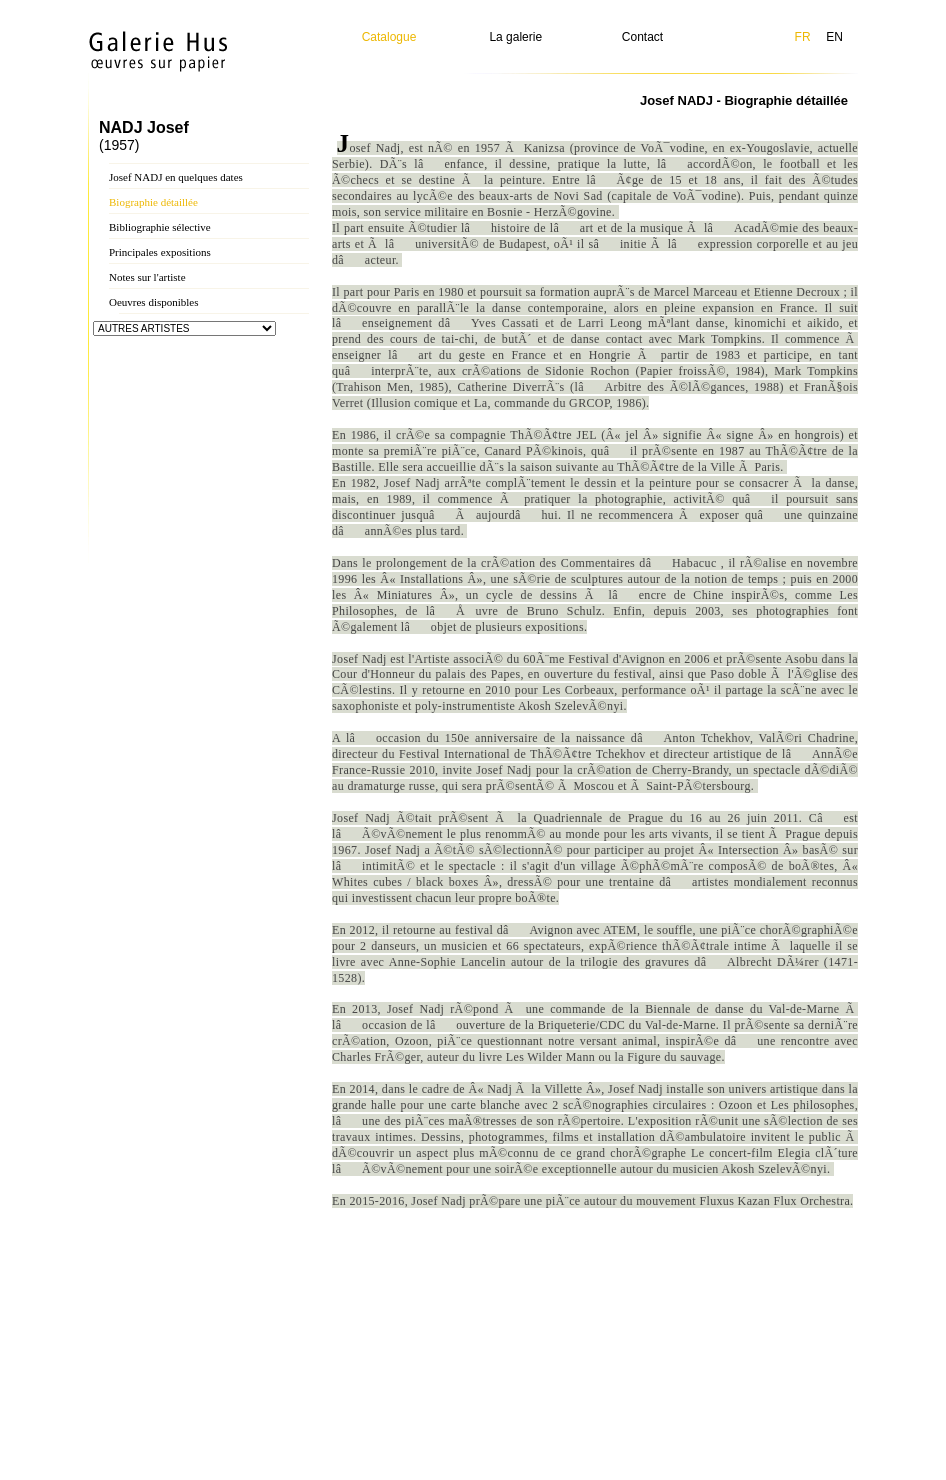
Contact (642, 37)
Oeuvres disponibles (154, 302)
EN (834, 37)
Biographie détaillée (153, 202)
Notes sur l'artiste (147, 277)
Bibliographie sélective (160, 227)
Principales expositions (160, 252)
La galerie (515, 37)
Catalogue (389, 37)
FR (803, 37)
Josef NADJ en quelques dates (176, 177)
